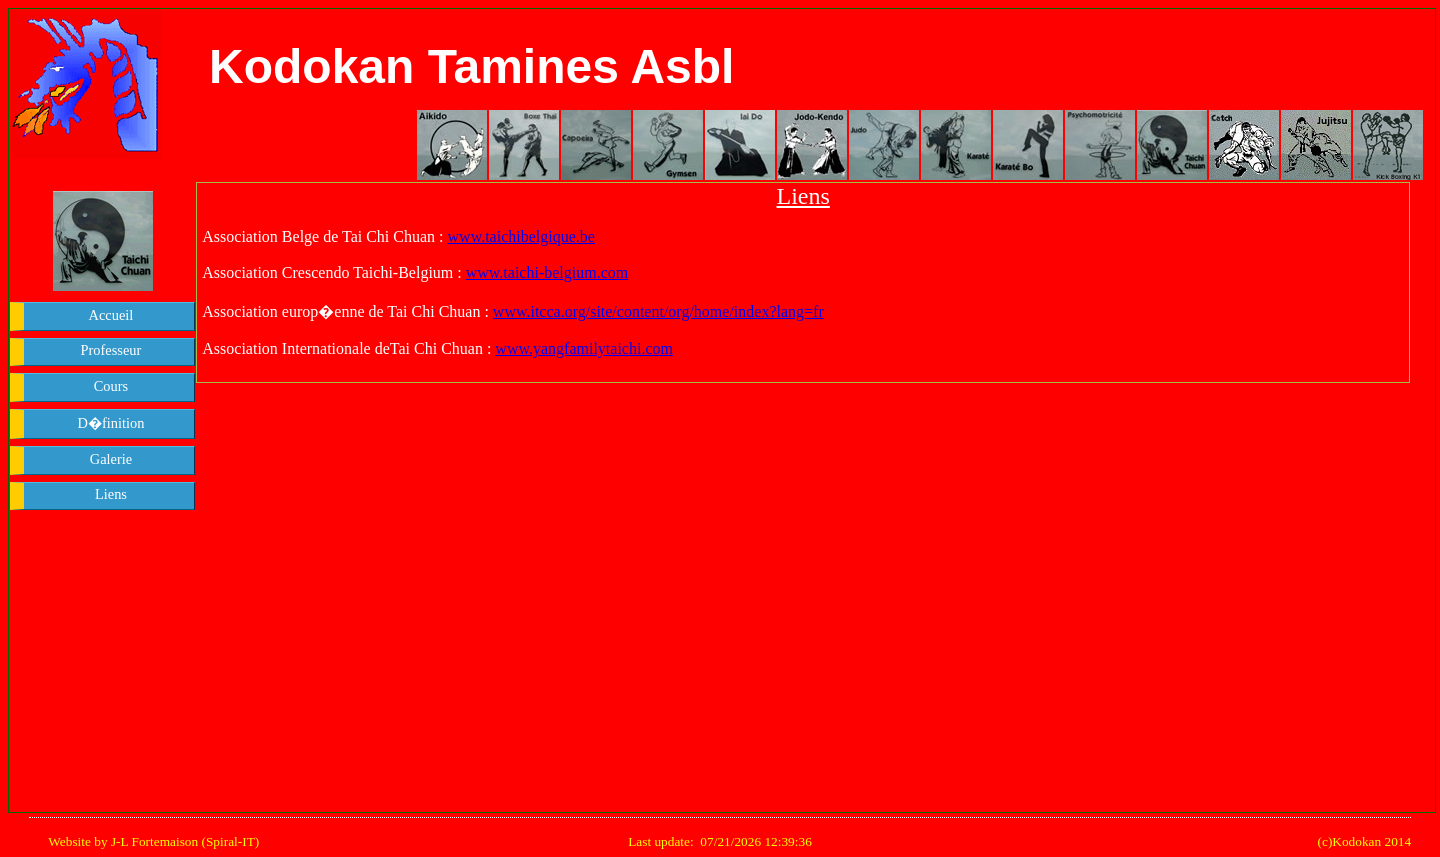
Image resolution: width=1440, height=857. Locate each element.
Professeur (111, 350)
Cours (111, 386)
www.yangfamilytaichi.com (584, 348)
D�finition (111, 423)
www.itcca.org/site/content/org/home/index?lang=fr (658, 311)
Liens (111, 494)
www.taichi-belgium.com (547, 272)
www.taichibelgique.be (521, 236)
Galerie (111, 459)
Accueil (111, 315)
